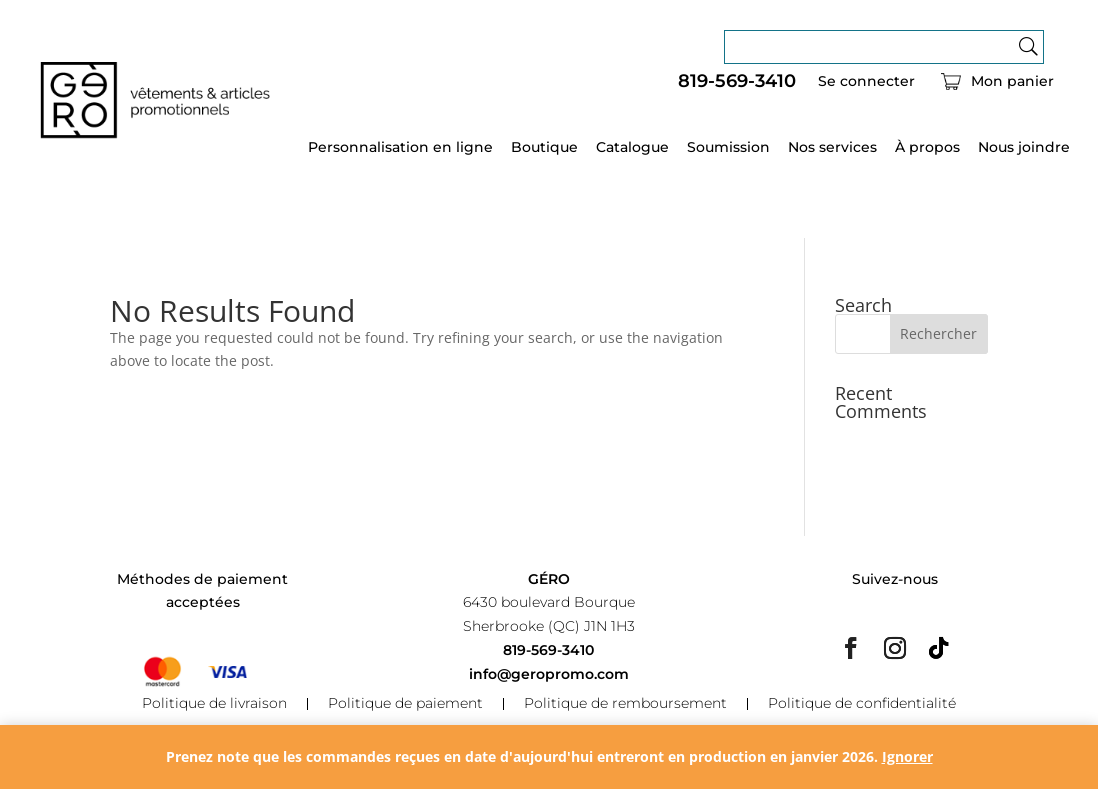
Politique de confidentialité (862, 704)
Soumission (728, 148)
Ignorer (907, 756)
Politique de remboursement (625, 704)
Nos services (832, 148)
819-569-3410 (737, 81)
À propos (927, 148)
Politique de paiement (405, 704)
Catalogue (632, 148)
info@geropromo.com (549, 674)
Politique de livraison (214, 704)
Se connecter (866, 82)
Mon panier (1012, 82)
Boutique (544, 148)
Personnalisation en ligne (400, 148)
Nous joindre (1024, 148)
